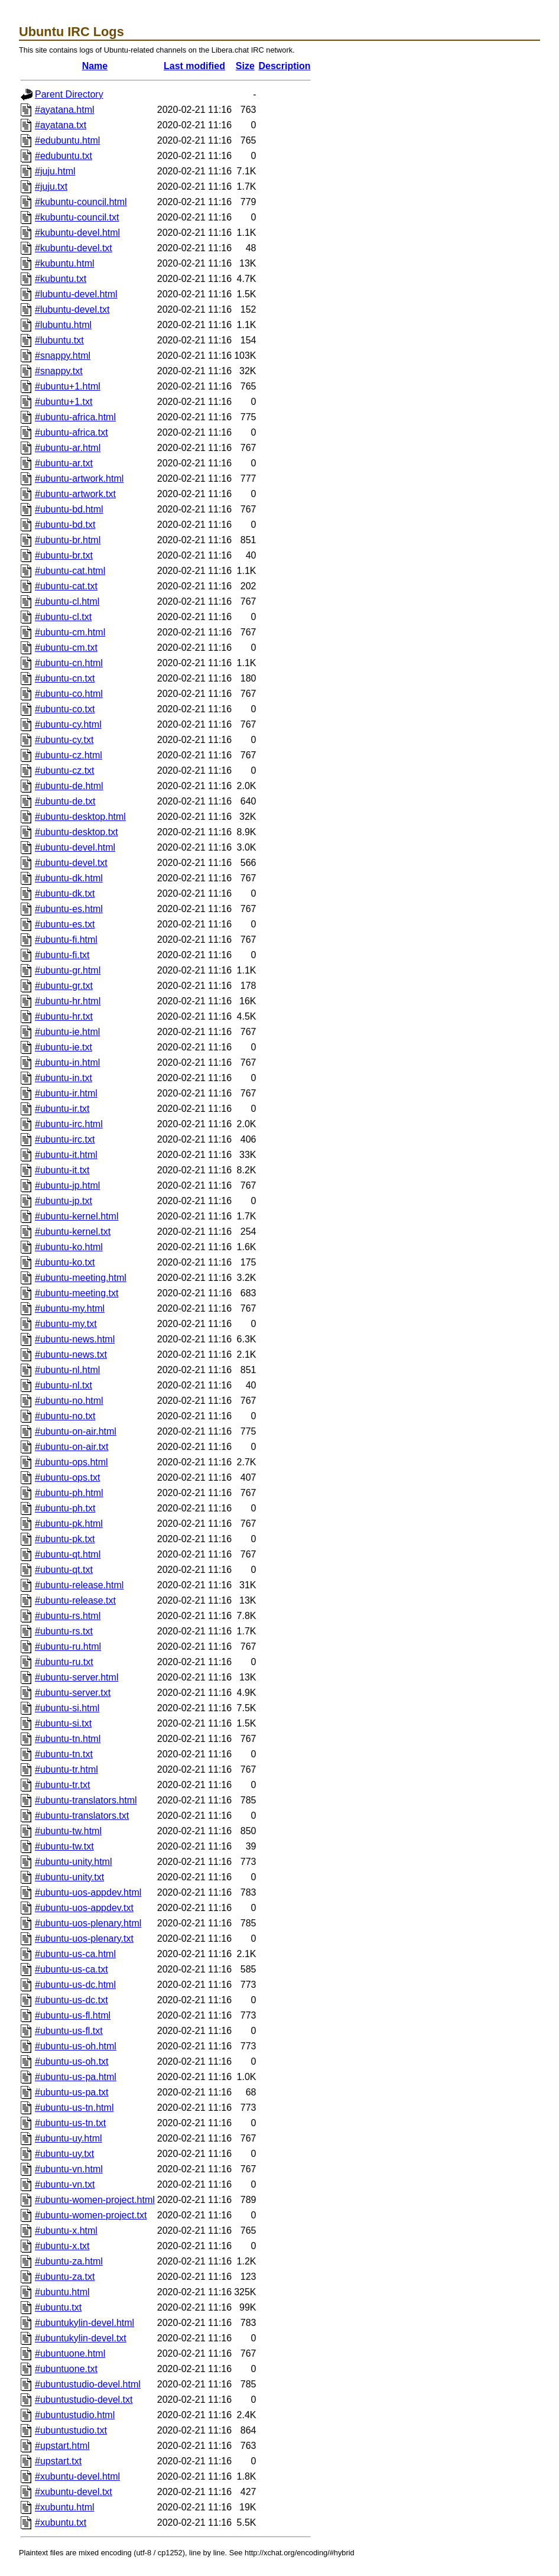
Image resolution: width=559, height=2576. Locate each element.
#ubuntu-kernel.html (76, 1216)
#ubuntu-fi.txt (62, 955)
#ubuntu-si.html (67, 1708)
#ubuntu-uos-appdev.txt (84, 1908)
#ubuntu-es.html (69, 909)
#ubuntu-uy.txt (64, 2154)
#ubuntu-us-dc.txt (71, 2000)
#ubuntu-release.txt (75, 1600)
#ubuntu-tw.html (68, 1831)
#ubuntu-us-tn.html (74, 2108)
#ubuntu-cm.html (70, 632)
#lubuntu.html (63, 325)
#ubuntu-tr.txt (62, 1785)
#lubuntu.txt (59, 340)
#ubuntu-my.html (70, 1308)
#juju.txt (51, 186)
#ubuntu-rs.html (67, 1616)
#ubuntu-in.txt (63, 1078)
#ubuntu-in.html (67, 1062)
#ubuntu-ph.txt (65, 1508)
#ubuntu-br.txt (64, 555)
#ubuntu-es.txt (65, 924)
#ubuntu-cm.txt (66, 648)
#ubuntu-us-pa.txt (72, 2092)
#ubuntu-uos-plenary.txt (84, 1938)
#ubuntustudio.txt (71, 2430)
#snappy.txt (59, 371)
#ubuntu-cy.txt (64, 740)
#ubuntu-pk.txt (65, 1539)
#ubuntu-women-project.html (95, 2200)
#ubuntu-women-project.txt (91, 2215)
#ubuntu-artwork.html (79, 478)
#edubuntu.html (67, 140)
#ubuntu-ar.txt (64, 463)
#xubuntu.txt (60, 2522)
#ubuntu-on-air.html (75, 1431)
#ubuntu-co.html (69, 694)
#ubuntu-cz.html (68, 755)
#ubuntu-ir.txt (62, 1109)
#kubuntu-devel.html (77, 233)
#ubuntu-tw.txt (64, 1846)
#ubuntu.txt (58, 2307)
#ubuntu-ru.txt (64, 1662)
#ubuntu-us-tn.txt (70, 2123)
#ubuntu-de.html (69, 786)
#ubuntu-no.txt (65, 1416)
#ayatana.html (65, 110)
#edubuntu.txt (63, 156)
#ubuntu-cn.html (69, 663)
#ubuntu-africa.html (75, 417)
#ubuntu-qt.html (67, 1554)
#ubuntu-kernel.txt (72, 1232)
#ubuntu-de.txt (65, 801)
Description (285, 66)
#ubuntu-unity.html (73, 1862)
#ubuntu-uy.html (68, 2138)
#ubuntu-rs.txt (64, 1631)
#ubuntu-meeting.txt (76, 1293)
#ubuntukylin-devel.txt (80, 2338)
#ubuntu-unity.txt (69, 1877)
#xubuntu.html (65, 2507)
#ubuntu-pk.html (69, 1524)
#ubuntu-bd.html (69, 509)
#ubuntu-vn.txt (65, 2184)
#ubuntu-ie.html (67, 1032)
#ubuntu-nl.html (67, 1370)
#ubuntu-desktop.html (80, 817)
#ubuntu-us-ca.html (75, 1954)
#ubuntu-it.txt (62, 1170)
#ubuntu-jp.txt (63, 1201)
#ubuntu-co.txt (65, 709)
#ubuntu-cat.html (70, 571)
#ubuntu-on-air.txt (72, 1447)
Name (95, 66)
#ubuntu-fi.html (66, 940)
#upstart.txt (58, 2461)
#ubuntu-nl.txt (63, 1385)
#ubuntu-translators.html (86, 1800)
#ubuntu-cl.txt (63, 617)
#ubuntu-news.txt (71, 1354)
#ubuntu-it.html (66, 1155)
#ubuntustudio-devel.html (88, 2384)
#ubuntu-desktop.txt (76, 832)
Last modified (194, 66)
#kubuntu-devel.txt (73, 248)
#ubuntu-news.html (75, 1339)
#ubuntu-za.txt (65, 2277)
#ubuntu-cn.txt (65, 678)
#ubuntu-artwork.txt (75, 494)
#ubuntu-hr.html (67, 1001)
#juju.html (55, 171)
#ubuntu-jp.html (67, 1185)
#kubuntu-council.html (81, 202)
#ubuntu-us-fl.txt (69, 2031)
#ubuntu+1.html (67, 386)
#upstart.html (62, 2446)
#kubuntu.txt (60, 279)
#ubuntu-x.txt (62, 2246)
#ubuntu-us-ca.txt (71, 1969)
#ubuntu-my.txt (66, 1324)
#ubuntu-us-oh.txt (72, 2061)
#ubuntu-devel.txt (71, 863)
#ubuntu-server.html (76, 1677)
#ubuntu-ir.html (66, 1093)
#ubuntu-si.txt (63, 1723)
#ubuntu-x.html (66, 2230)
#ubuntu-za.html (69, 2261)
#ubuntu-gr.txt (64, 986)
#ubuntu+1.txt (63, 402)
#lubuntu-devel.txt (72, 309)
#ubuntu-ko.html (69, 1247)
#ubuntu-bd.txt (65, 525)
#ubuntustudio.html (75, 2415)
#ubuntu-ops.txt (67, 1477)
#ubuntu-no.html (69, 1401)
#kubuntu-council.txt (77, 217)
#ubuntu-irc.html (69, 1124)
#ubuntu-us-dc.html (75, 1985)
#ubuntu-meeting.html (80, 1278)
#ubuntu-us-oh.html (75, 2046)
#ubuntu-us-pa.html (75, 2077)
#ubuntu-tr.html (66, 1769)
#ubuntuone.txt (66, 2369)
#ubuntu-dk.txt (65, 893)
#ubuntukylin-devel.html (84, 2323)
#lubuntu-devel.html (76, 294)
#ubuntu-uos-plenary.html (88, 1923)
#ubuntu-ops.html (71, 1462)
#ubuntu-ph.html (69, 1493)
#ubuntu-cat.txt (66, 586)
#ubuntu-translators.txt (82, 1816)
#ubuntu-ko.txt (65, 1262)
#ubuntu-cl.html (67, 601)
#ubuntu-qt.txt (64, 1570)
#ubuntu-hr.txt (64, 1016)
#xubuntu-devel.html (77, 2476)
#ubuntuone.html (70, 2353)
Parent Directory (69, 94)
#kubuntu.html (65, 263)
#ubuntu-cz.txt (65, 770)
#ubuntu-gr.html (67, 970)
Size (245, 66)
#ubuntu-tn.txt (64, 1754)
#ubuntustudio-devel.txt (83, 2400)
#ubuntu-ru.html (68, 1646)
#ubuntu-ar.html (67, 448)
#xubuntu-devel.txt (73, 2492)
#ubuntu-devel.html (75, 847)
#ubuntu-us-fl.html (72, 2015)
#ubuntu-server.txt (72, 1693)
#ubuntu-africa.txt (71, 432)
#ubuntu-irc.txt (65, 1139)
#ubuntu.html (62, 2292)
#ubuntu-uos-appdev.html (88, 1892)
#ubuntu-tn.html (67, 1739)
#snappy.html (62, 356)
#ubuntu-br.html (67, 540)
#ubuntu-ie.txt (63, 1047)
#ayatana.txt (60, 125)
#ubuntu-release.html (79, 1585)
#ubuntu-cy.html (68, 724)
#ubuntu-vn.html (69, 2169)
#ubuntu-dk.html (69, 878)
